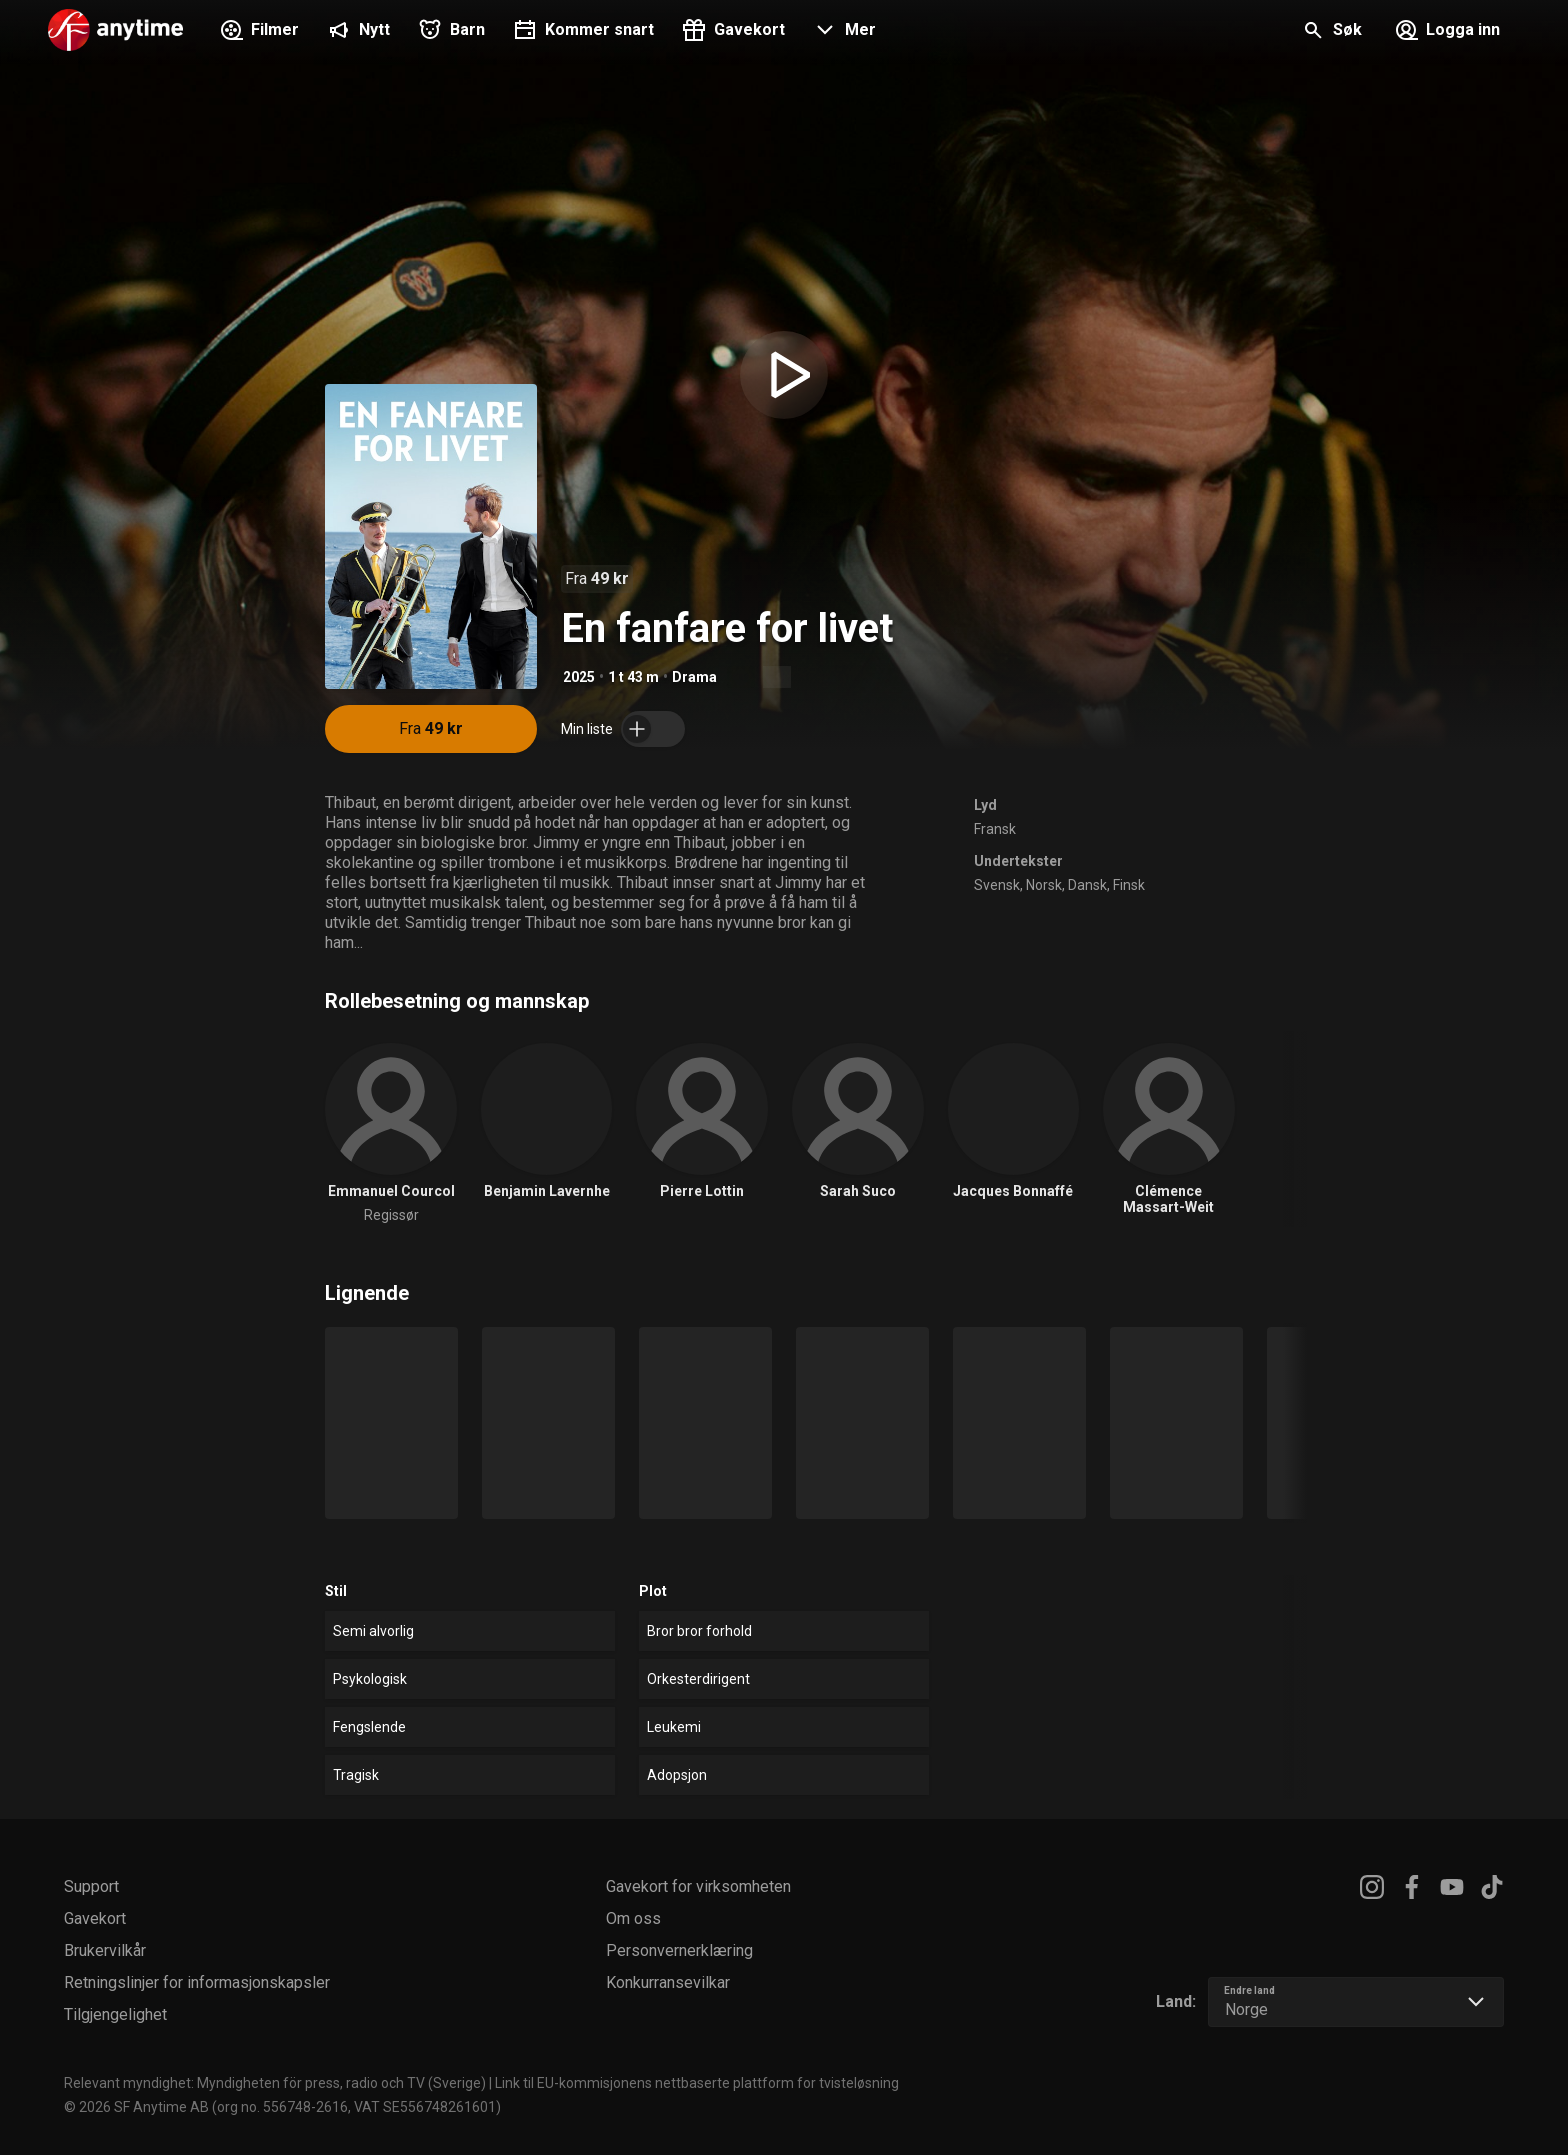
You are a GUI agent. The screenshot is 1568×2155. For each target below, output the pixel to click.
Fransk (995, 829)
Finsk (1129, 885)
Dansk (1087, 885)
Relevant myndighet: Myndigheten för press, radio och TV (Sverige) (275, 2083)
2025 (579, 677)
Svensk (997, 885)
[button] (842, 32)
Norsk (1044, 885)
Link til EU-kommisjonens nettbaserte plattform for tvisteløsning (697, 2083)
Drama (694, 677)
